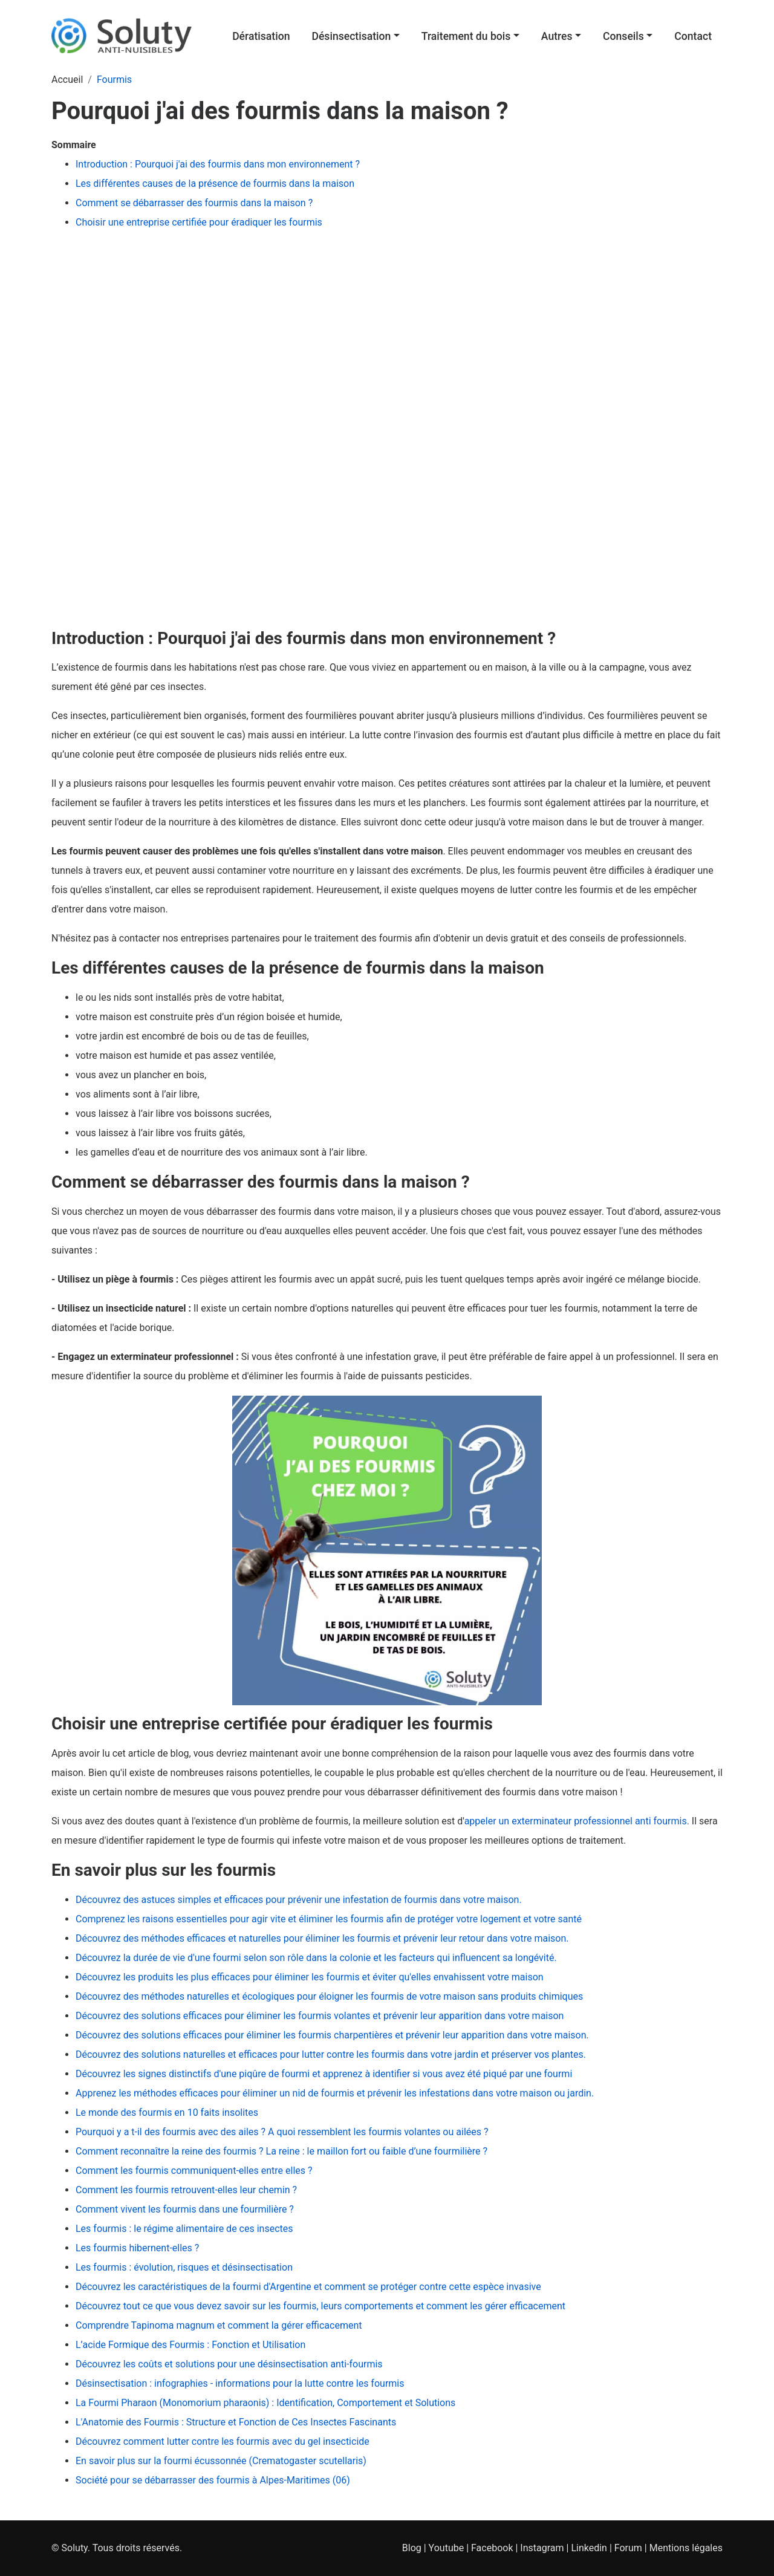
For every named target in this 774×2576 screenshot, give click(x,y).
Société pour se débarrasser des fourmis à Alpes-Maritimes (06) (213, 2480)
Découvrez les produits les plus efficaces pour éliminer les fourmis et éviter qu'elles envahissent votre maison (310, 1977)
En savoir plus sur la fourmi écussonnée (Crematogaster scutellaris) (221, 2461)
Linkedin (589, 2548)
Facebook (492, 2548)
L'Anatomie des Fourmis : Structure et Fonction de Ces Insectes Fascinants (236, 2422)
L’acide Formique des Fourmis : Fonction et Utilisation (190, 2344)
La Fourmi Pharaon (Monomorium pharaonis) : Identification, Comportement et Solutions (265, 2402)
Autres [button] (557, 36)
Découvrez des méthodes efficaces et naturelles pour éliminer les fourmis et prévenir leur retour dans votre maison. (322, 1938)
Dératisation (261, 36)
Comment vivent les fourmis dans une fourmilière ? (185, 2209)
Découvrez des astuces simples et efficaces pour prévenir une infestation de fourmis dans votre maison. (299, 1899)
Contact (693, 36)
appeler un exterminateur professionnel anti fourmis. (576, 1821)
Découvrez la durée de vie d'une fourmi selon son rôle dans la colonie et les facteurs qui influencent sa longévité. (316, 1957)
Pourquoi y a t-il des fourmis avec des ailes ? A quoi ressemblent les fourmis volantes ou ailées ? (282, 2132)
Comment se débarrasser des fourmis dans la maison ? (194, 203)
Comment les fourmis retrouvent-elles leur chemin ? (186, 2190)
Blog (411, 2548)
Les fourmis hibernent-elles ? (137, 2248)
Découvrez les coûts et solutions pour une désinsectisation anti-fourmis (229, 2364)
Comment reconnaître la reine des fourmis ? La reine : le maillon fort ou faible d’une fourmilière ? (281, 2151)
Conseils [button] (623, 36)
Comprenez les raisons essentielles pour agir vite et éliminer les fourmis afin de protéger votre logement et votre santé (329, 1919)
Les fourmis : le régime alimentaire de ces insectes (184, 2228)
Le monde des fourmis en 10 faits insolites (167, 2112)
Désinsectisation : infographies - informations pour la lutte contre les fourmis (240, 2383)
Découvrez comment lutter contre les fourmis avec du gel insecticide (222, 2441)
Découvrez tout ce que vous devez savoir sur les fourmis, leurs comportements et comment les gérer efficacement (320, 2306)
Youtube (446, 2548)
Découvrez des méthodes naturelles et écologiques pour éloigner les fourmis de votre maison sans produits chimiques (329, 1996)
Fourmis (114, 79)
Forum (628, 2548)
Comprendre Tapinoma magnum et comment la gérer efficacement (219, 2325)
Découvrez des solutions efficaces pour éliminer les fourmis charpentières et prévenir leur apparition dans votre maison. (332, 2035)
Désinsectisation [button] (351, 36)
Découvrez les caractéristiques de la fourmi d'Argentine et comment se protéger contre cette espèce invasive (308, 2286)
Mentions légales (686, 2548)
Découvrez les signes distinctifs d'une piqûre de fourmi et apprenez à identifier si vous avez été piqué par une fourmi (324, 2074)
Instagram (542, 2548)
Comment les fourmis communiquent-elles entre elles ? (194, 2170)
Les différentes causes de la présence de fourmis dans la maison (215, 183)
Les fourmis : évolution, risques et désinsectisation (184, 2267)
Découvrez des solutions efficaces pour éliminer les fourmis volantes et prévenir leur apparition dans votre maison (320, 2015)
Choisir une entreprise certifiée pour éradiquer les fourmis (199, 222)
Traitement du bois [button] (466, 36)
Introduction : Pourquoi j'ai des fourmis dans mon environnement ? (219, 164)
